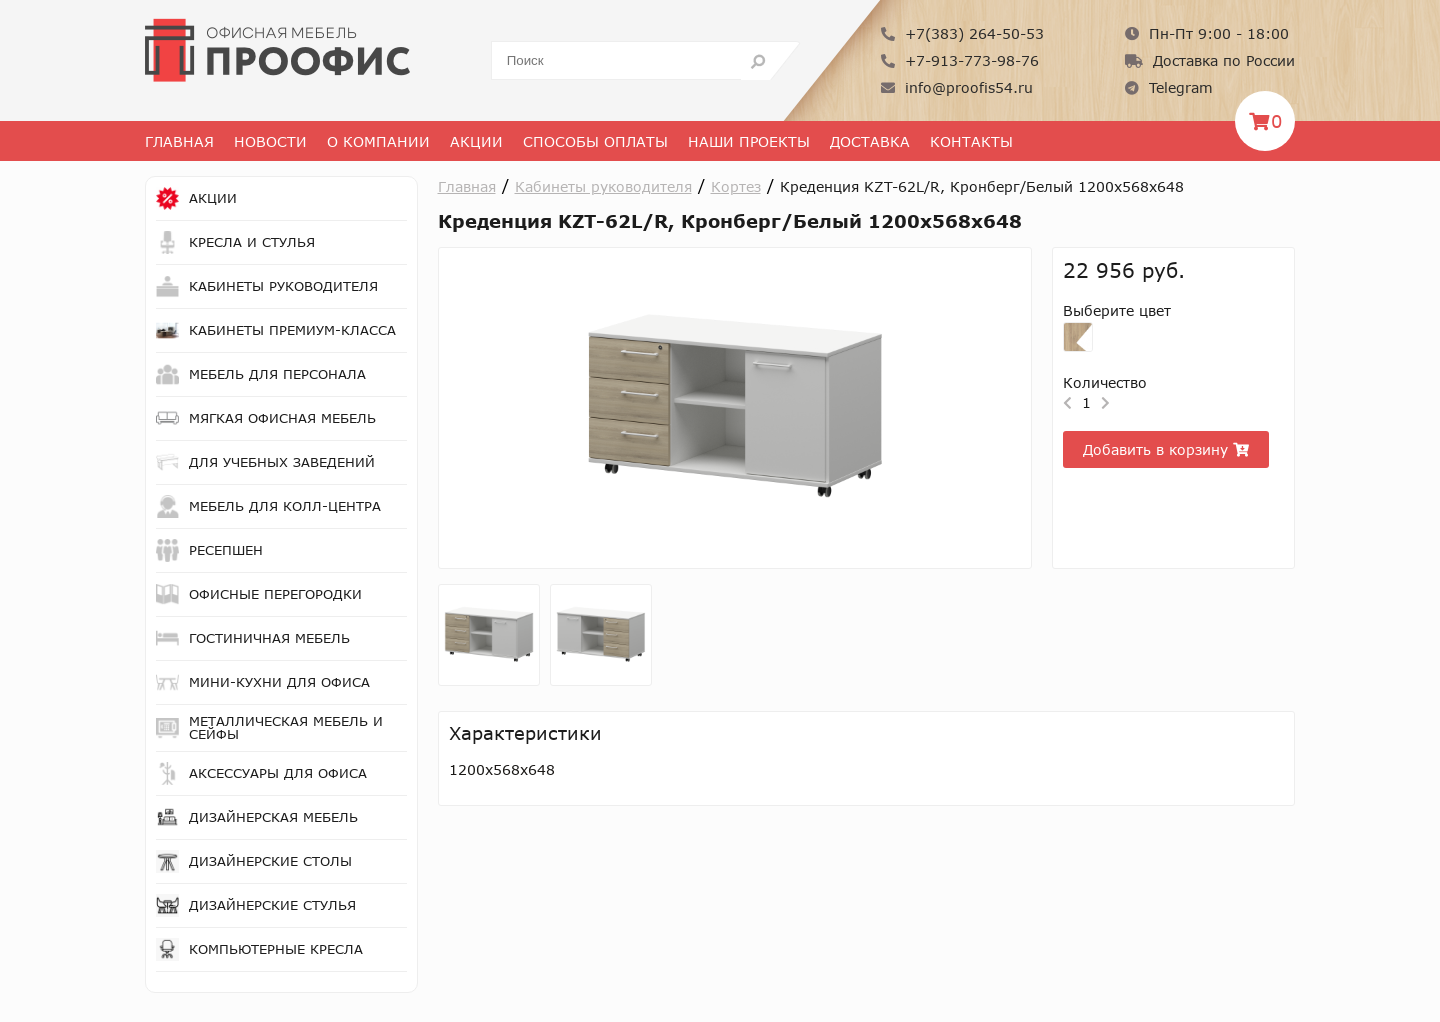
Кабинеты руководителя (603, 186)
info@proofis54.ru (957, 87)
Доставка (870, 141)
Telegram (1169, 87)
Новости (270, 141)
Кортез (736, 186)
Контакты (971, 141)
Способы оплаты (595, 141)
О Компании (378, 141)
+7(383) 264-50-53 (962, 33)
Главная (179, 141)
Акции (476, 141)
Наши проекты (749, 141)
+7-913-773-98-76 (960, 60)
